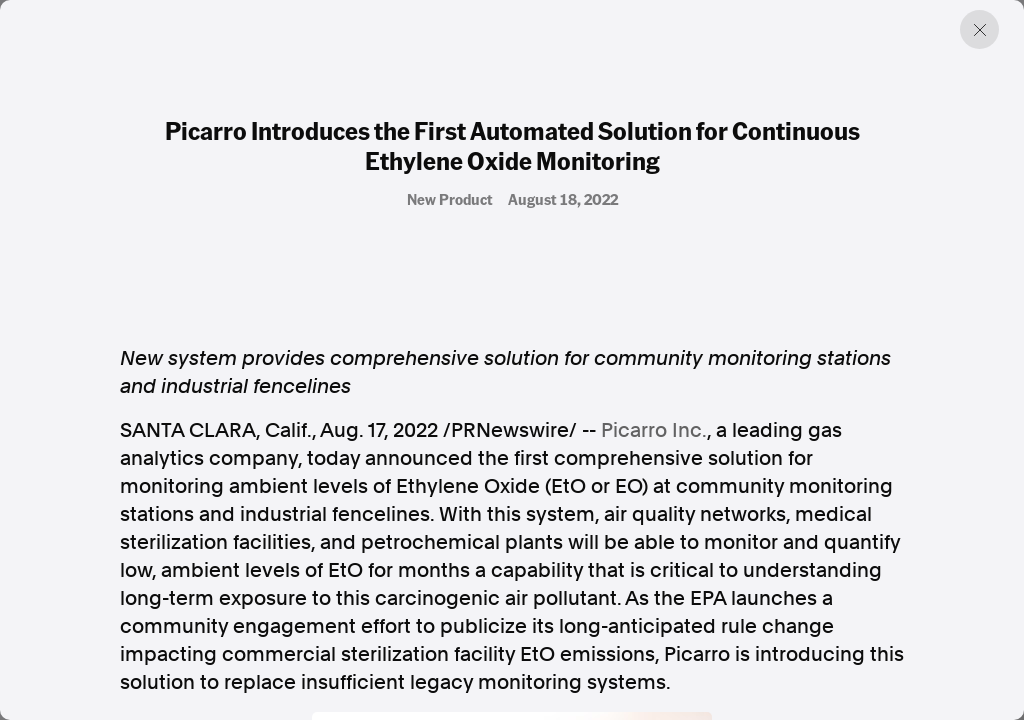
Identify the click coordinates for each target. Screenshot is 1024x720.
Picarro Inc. (654, 430)
